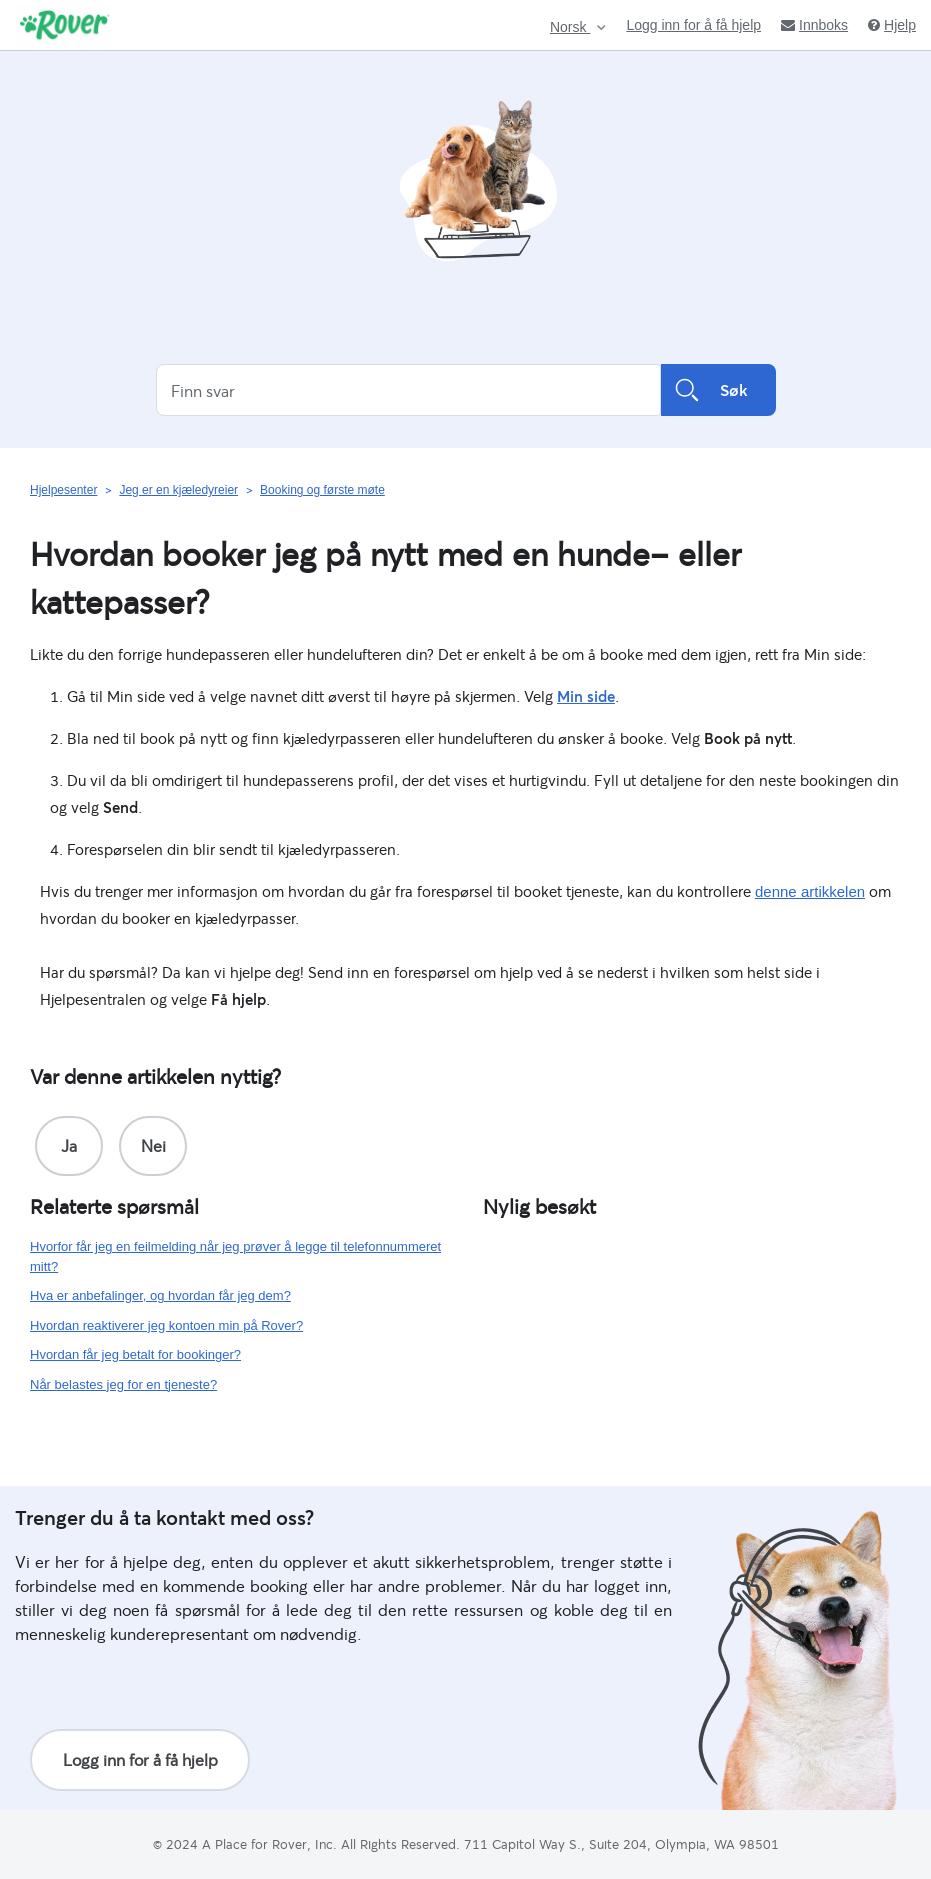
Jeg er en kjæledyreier (178, 490)
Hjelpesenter (63, 490)
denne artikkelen (810, 891)
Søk (718, 390)
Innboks (814, 25)
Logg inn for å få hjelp (693, 25)
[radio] (69, 1146)
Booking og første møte (322, 490)
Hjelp (892, 25)
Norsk (570, 27)
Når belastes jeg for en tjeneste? (123, 1384)
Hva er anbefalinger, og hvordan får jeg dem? (160, 1295)
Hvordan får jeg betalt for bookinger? (135, 1354)
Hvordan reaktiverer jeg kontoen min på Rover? (166, 1325)
